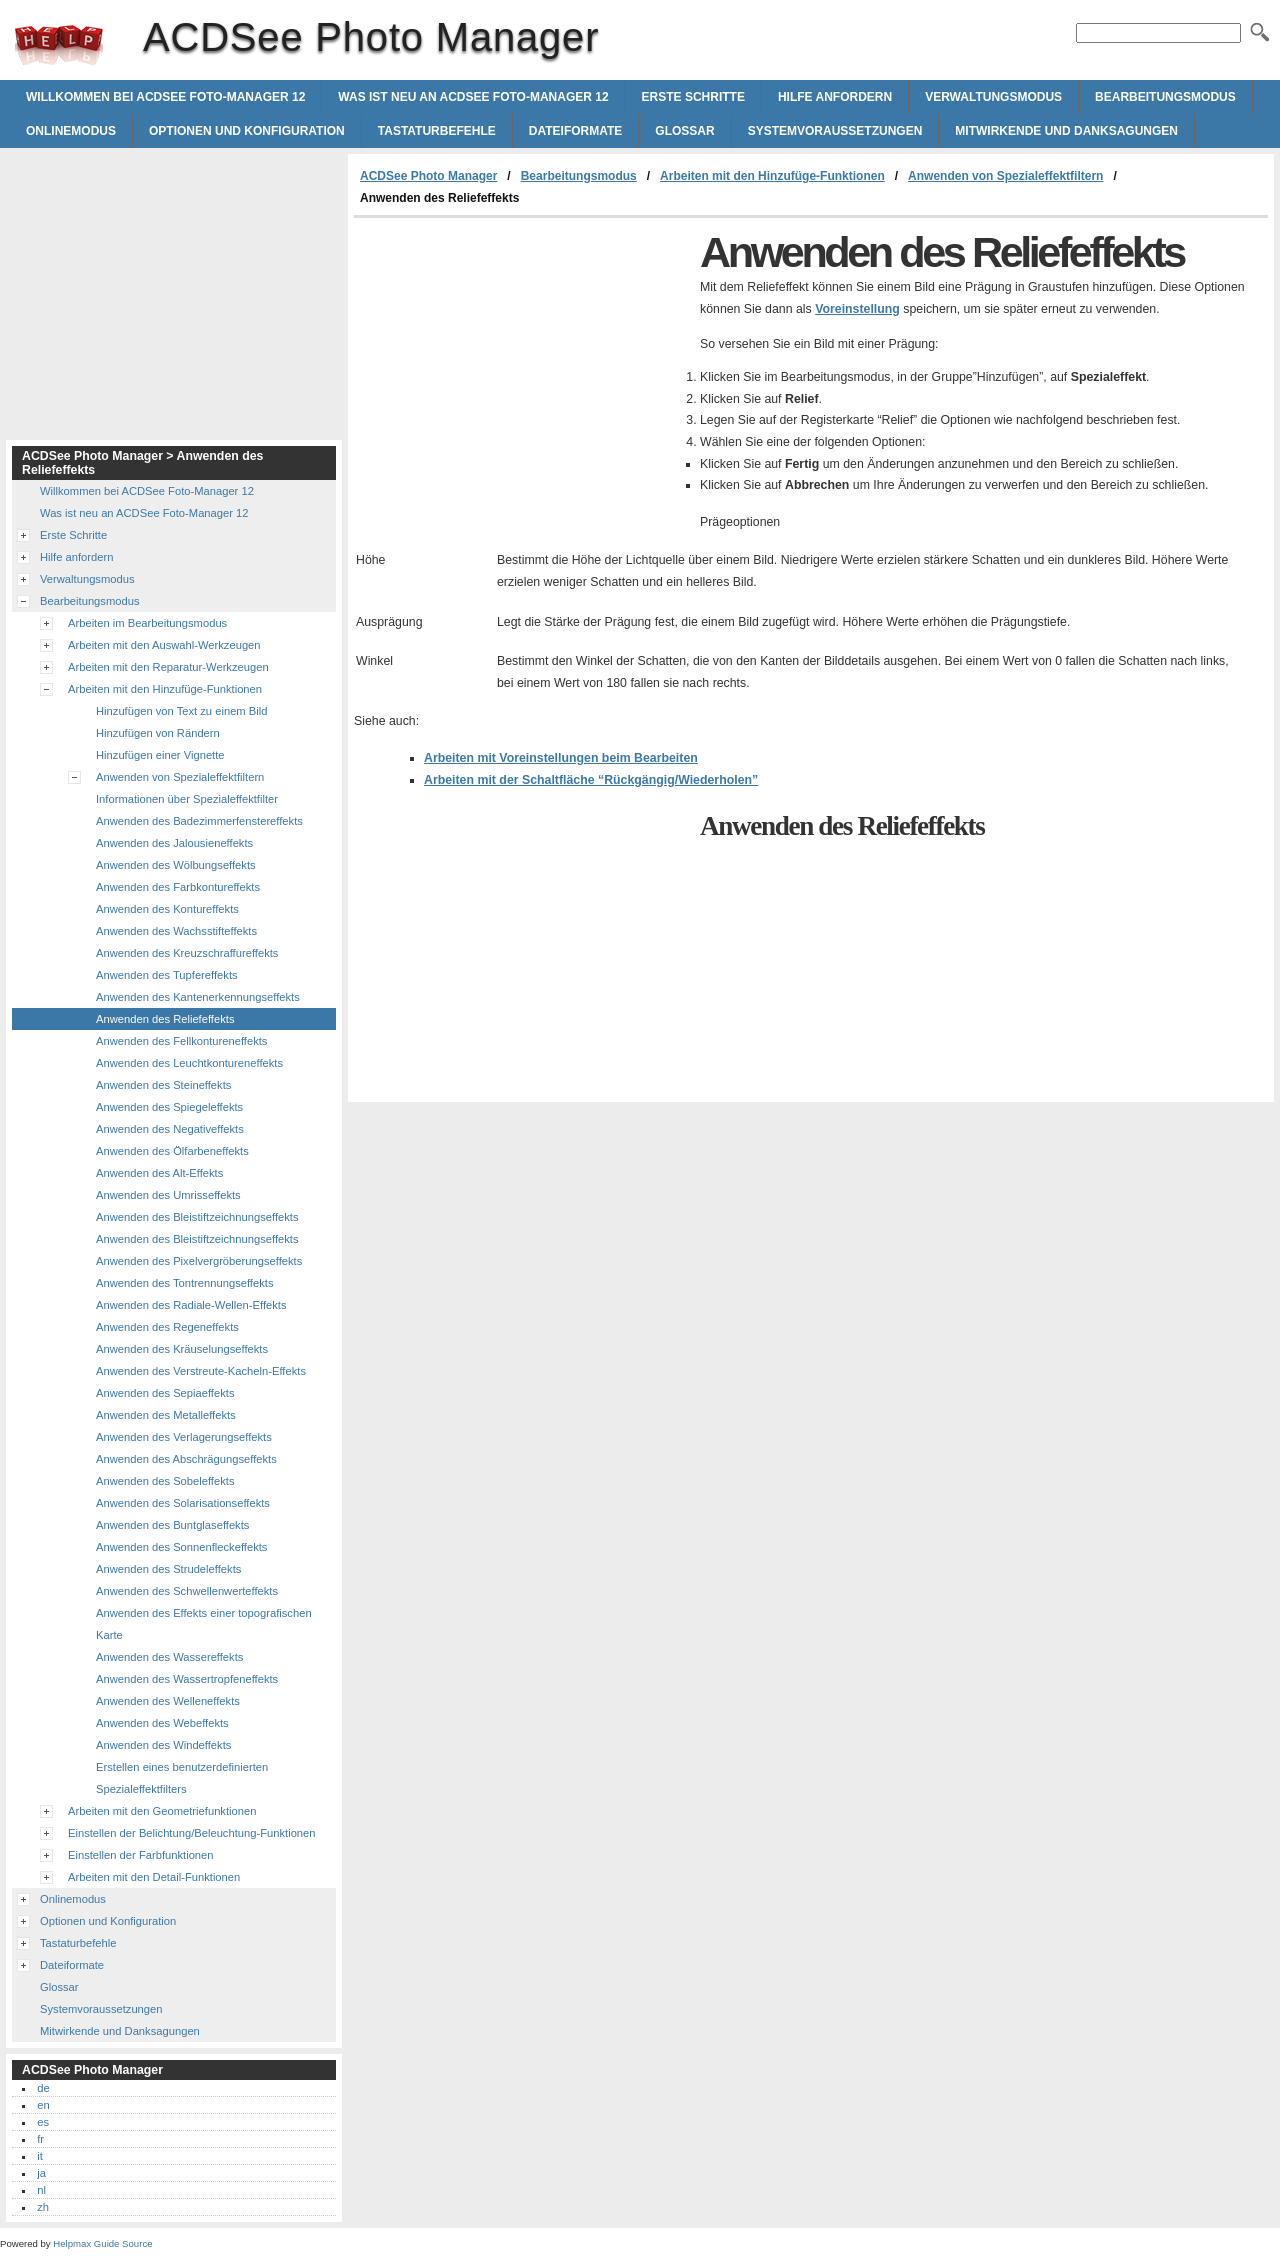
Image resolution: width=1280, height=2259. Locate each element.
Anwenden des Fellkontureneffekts (181, 1041)
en (43, 2105)
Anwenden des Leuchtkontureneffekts (189, 1063)
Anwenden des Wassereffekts (169, 1657)
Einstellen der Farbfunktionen (141, 1855)
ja (41, 2173)
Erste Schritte (693, 97)
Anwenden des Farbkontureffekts (178, 887)
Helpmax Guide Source (102, 2243)
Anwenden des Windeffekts (163, 1745)
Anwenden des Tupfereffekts (167, 975)
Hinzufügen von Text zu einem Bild (181, 711)
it (40, 2156)
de (43, 2088)
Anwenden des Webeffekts (162, 1723)
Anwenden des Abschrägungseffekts (186, 1459)
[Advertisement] (522, 368)
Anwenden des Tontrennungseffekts (184, 1283)
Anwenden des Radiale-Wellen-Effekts (191, 1305)
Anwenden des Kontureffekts (167, 909)
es (43, 2122)
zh (43, 2207)
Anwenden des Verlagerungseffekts (184, 1437)
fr (40, 2139)
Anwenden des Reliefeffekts (165, 1019)
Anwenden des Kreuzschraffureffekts (187, 953)
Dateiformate (576, 131)
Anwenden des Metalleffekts (166, 1415)
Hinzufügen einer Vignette (160, 755)
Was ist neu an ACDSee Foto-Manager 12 (473, 97)
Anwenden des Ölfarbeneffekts (172, 1151)
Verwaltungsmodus (993, 97)
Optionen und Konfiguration (247, 131)
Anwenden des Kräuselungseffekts (182, 1349)
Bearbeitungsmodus (1165, 97)
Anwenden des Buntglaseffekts (172, 1525)
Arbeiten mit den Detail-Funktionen (154, 1877)
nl (41, 2190)
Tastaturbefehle (437, 131)
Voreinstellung (857, 309)
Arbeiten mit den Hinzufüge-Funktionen (772, 176)
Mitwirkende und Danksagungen (1066, 131)
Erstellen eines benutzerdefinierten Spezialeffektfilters (182, 1778)
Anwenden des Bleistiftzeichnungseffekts (197, 1217)
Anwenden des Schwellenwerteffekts (187, 1591)
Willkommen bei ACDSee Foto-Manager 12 (165, 97)
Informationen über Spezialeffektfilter (187, 799)
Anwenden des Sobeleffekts (165, 1481)
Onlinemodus (71, 131)
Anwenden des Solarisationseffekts (183, 1503)
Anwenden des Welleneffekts (168, 1701)
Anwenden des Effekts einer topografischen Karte (204, 1624)
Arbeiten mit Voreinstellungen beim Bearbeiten (561, 758)
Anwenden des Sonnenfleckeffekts (181, 1547)
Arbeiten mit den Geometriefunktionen (162, 1811)
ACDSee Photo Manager (59, 45)
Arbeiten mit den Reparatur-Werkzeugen (168, 667)
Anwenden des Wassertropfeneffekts (187, 1679)
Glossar (684, 131)
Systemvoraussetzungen (835, 131)
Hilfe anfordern (835, 97)
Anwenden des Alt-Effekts (159, 1173)
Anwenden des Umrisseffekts (168, 1195)
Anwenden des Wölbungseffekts (176, 865)
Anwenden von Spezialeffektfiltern (1005, 176)
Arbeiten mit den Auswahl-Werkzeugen (164, 645)
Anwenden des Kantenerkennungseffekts (198, 997)
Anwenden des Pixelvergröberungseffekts (199, 1261)
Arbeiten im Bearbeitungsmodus (147, 623)
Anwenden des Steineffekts (163, 1085)
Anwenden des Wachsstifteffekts (176, 931)
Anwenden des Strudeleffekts (168, 1569)
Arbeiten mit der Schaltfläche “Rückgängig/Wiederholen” (591, 780)
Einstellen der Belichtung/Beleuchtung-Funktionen (192, 1833)
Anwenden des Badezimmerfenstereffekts (199, 821)
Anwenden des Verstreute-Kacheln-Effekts (201, 1371)
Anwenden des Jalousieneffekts (174, 843)
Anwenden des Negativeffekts (170, 1129)
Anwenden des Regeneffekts (167, 1327)
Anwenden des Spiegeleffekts (169, 1107)
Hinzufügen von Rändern (158, 733)
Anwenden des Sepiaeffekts (165, 1393)
